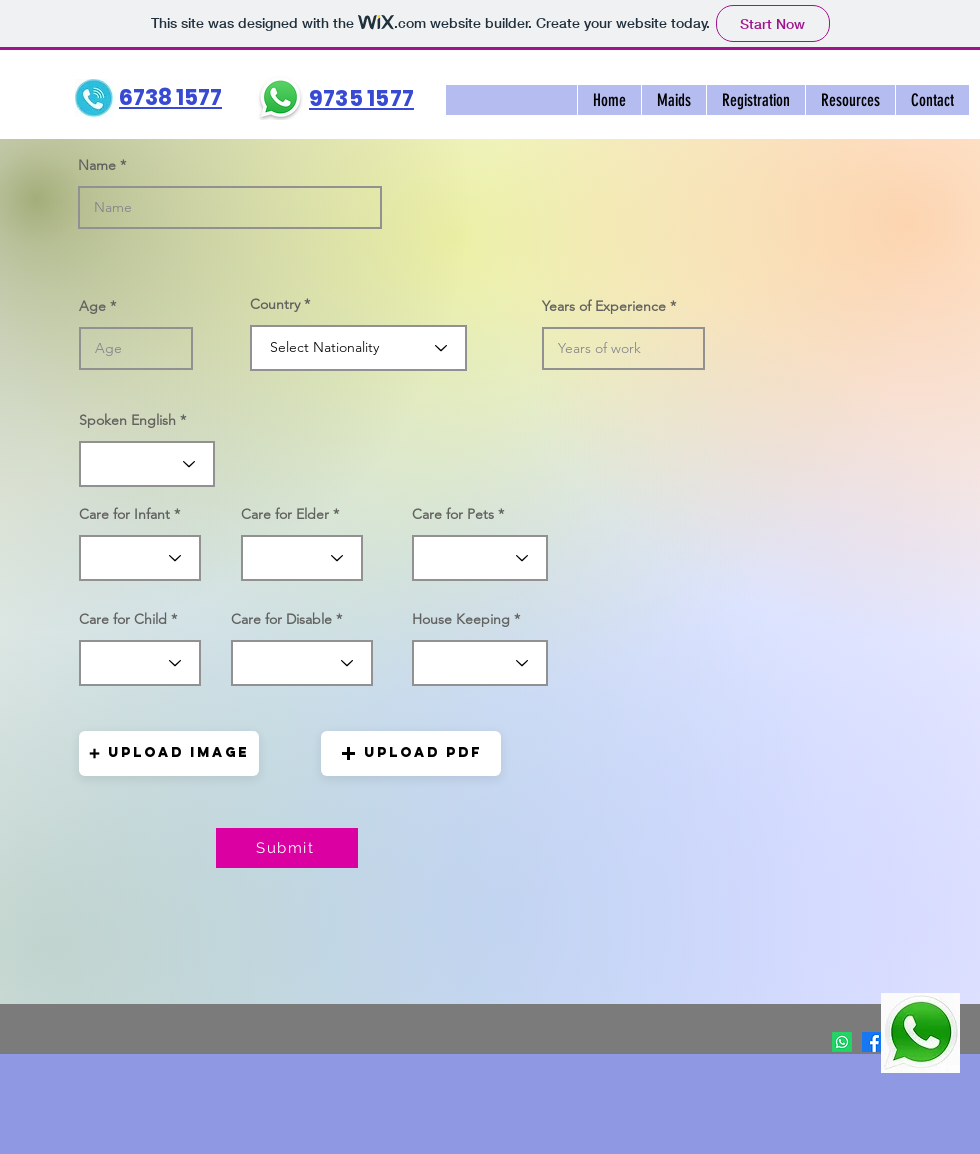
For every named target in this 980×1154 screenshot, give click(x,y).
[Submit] (287, 848)
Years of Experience (604, 306)
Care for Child (123, 619)
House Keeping (461, 619)
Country (275, 304)
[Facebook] (872, 1042)
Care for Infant (124, 514)
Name (97, 165)
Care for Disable (281, 619)
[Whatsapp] (842, 1042)
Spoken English (127, 420)
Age (92, 306)
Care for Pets (453, 514)
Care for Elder (285, 514)
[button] (673, 100)
